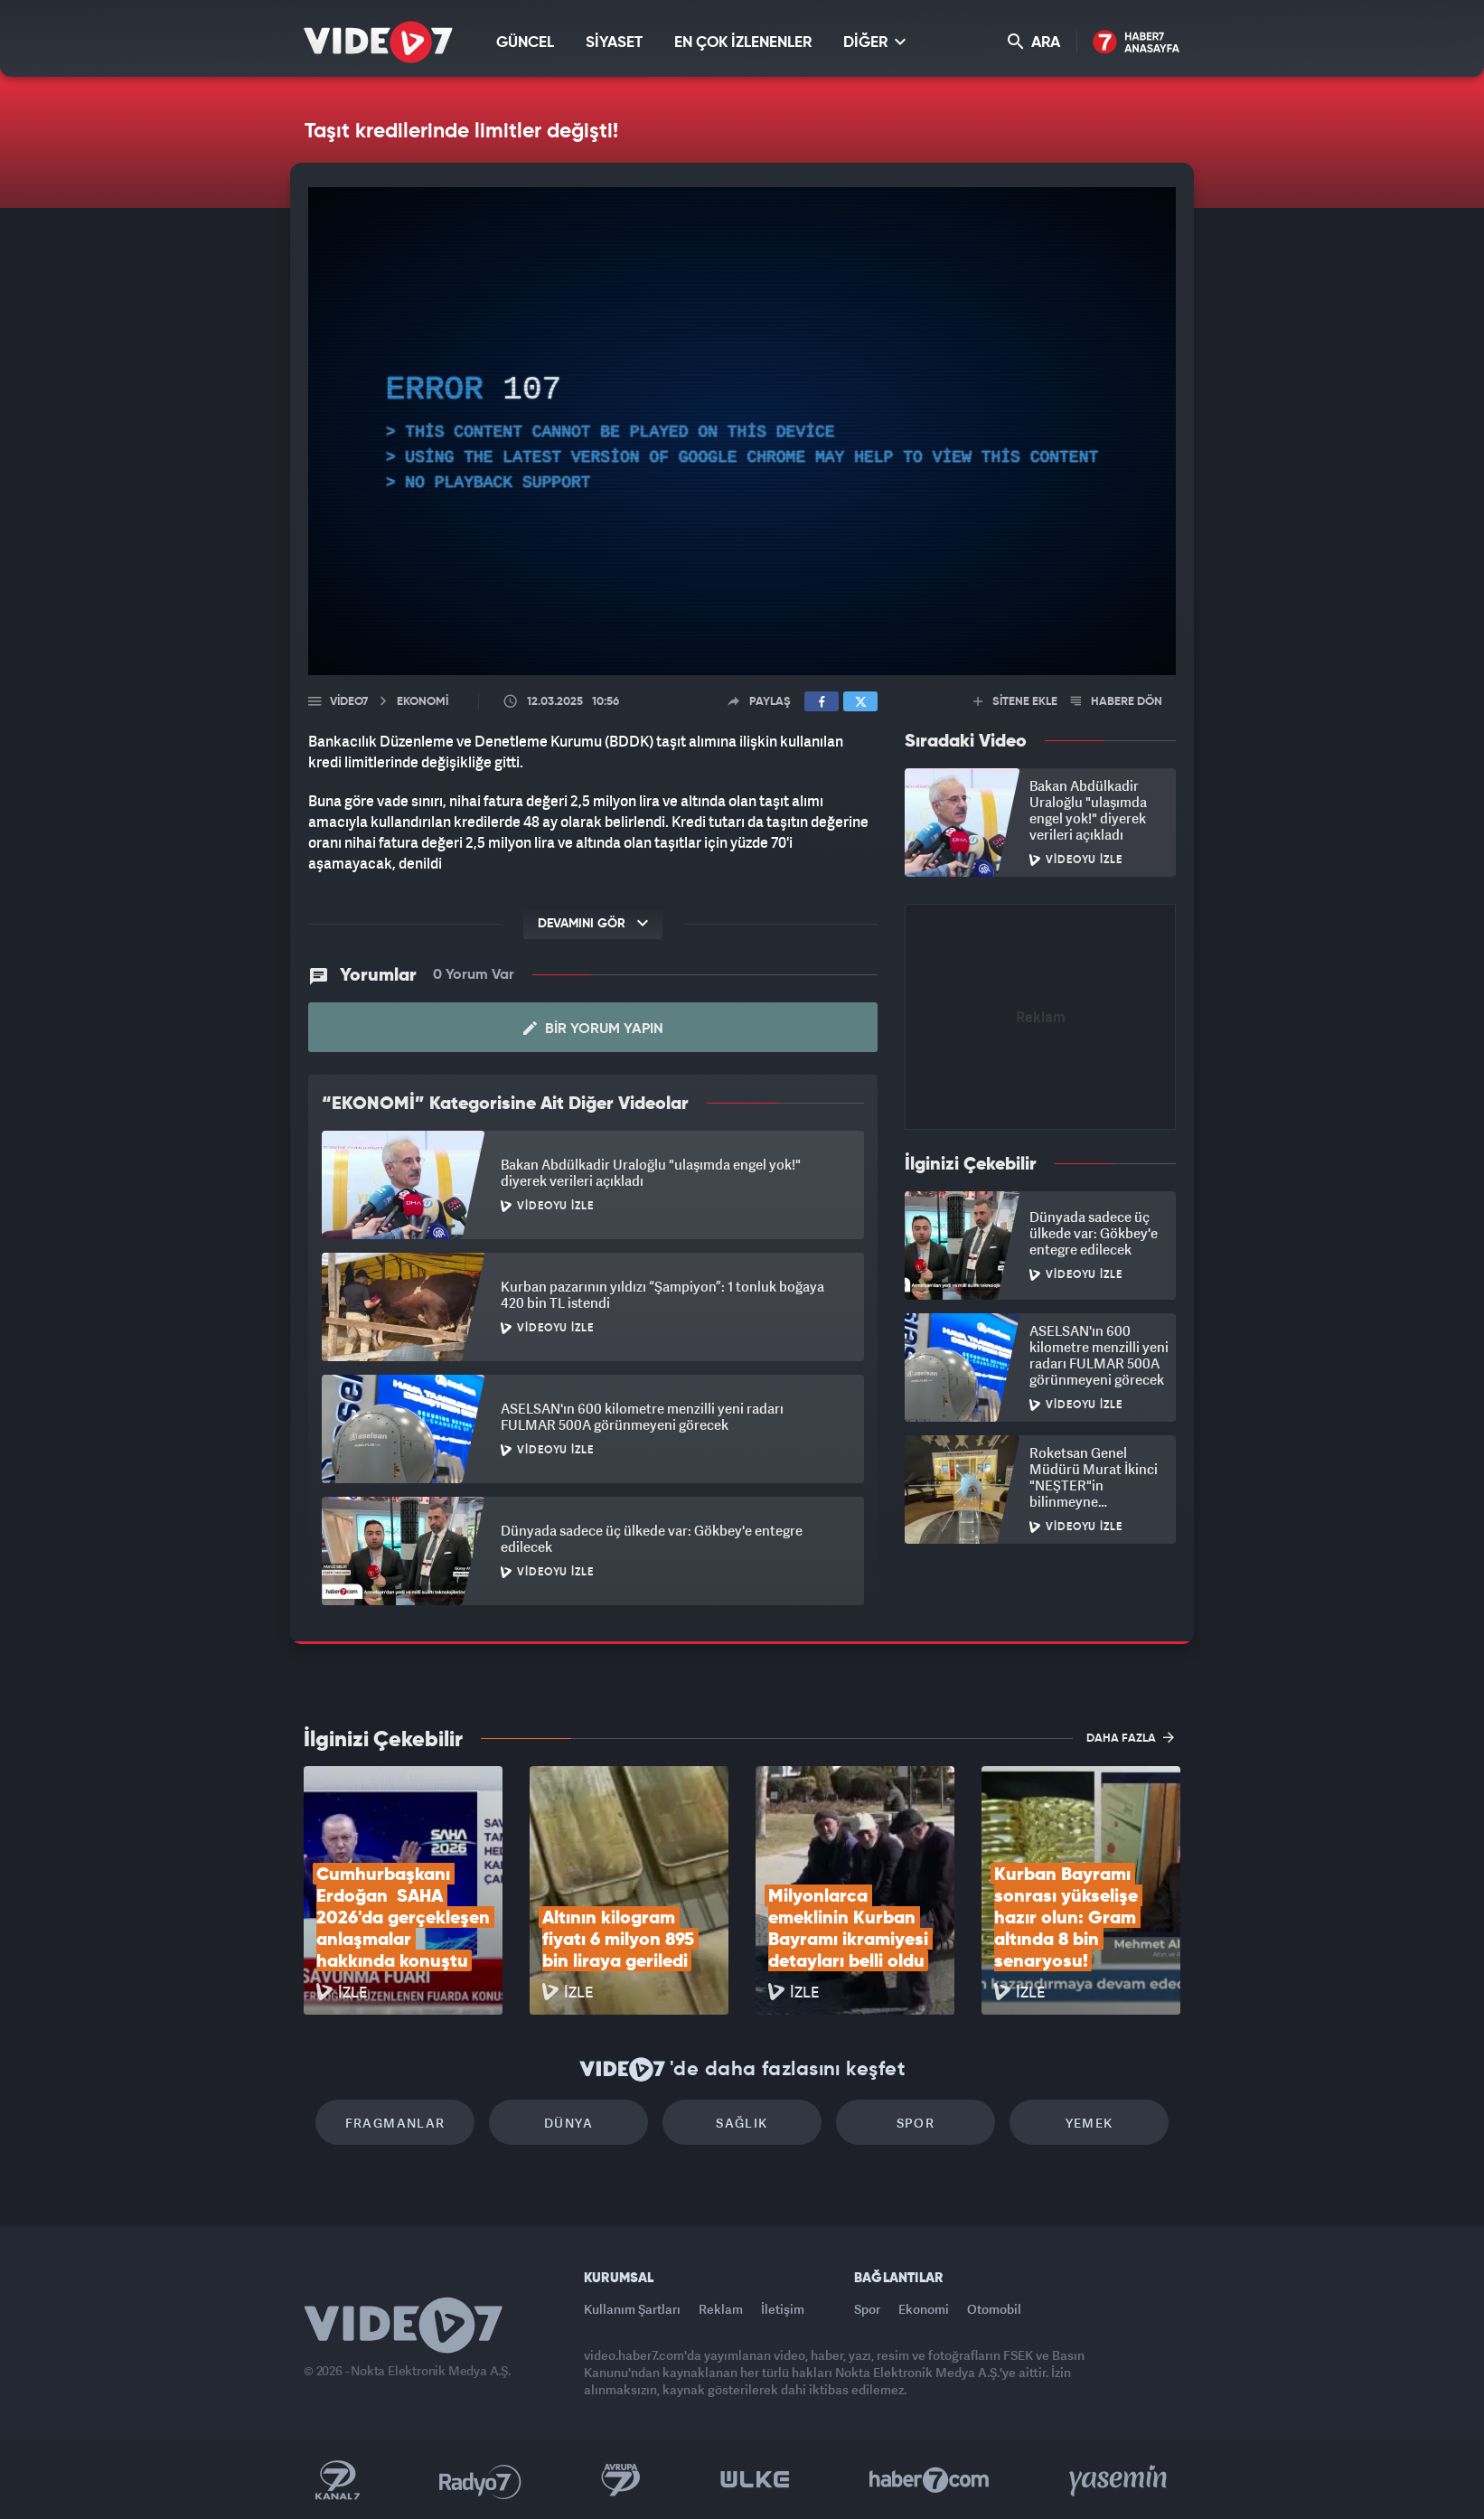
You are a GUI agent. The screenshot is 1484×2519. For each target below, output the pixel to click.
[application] (742, 431)
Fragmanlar (395, 2122)
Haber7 (929, 2480)
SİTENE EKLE (1015, 702)
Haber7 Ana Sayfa (1136, 43)
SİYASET (614, 43)
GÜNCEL (525, 43)
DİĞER (874, 42)
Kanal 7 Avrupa (621, 2480)
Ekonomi (923, 2308)
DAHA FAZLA (1130, 1737)
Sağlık (741, 2122)
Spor (916, 2122)
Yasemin (1119, 2480)
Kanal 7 (337, 2480)
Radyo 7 (480, 2480)
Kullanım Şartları (632, 2308)
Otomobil (994, 2308)
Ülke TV (755, 2480)
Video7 (349, 702)
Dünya (568, 2122)
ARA (1034, 42)
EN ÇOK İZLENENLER (743, 43)
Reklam (721, 2308)
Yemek (1089, 2122)
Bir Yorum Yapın (593, 1029)
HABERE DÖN (1116, 702)
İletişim (782, 2308)
